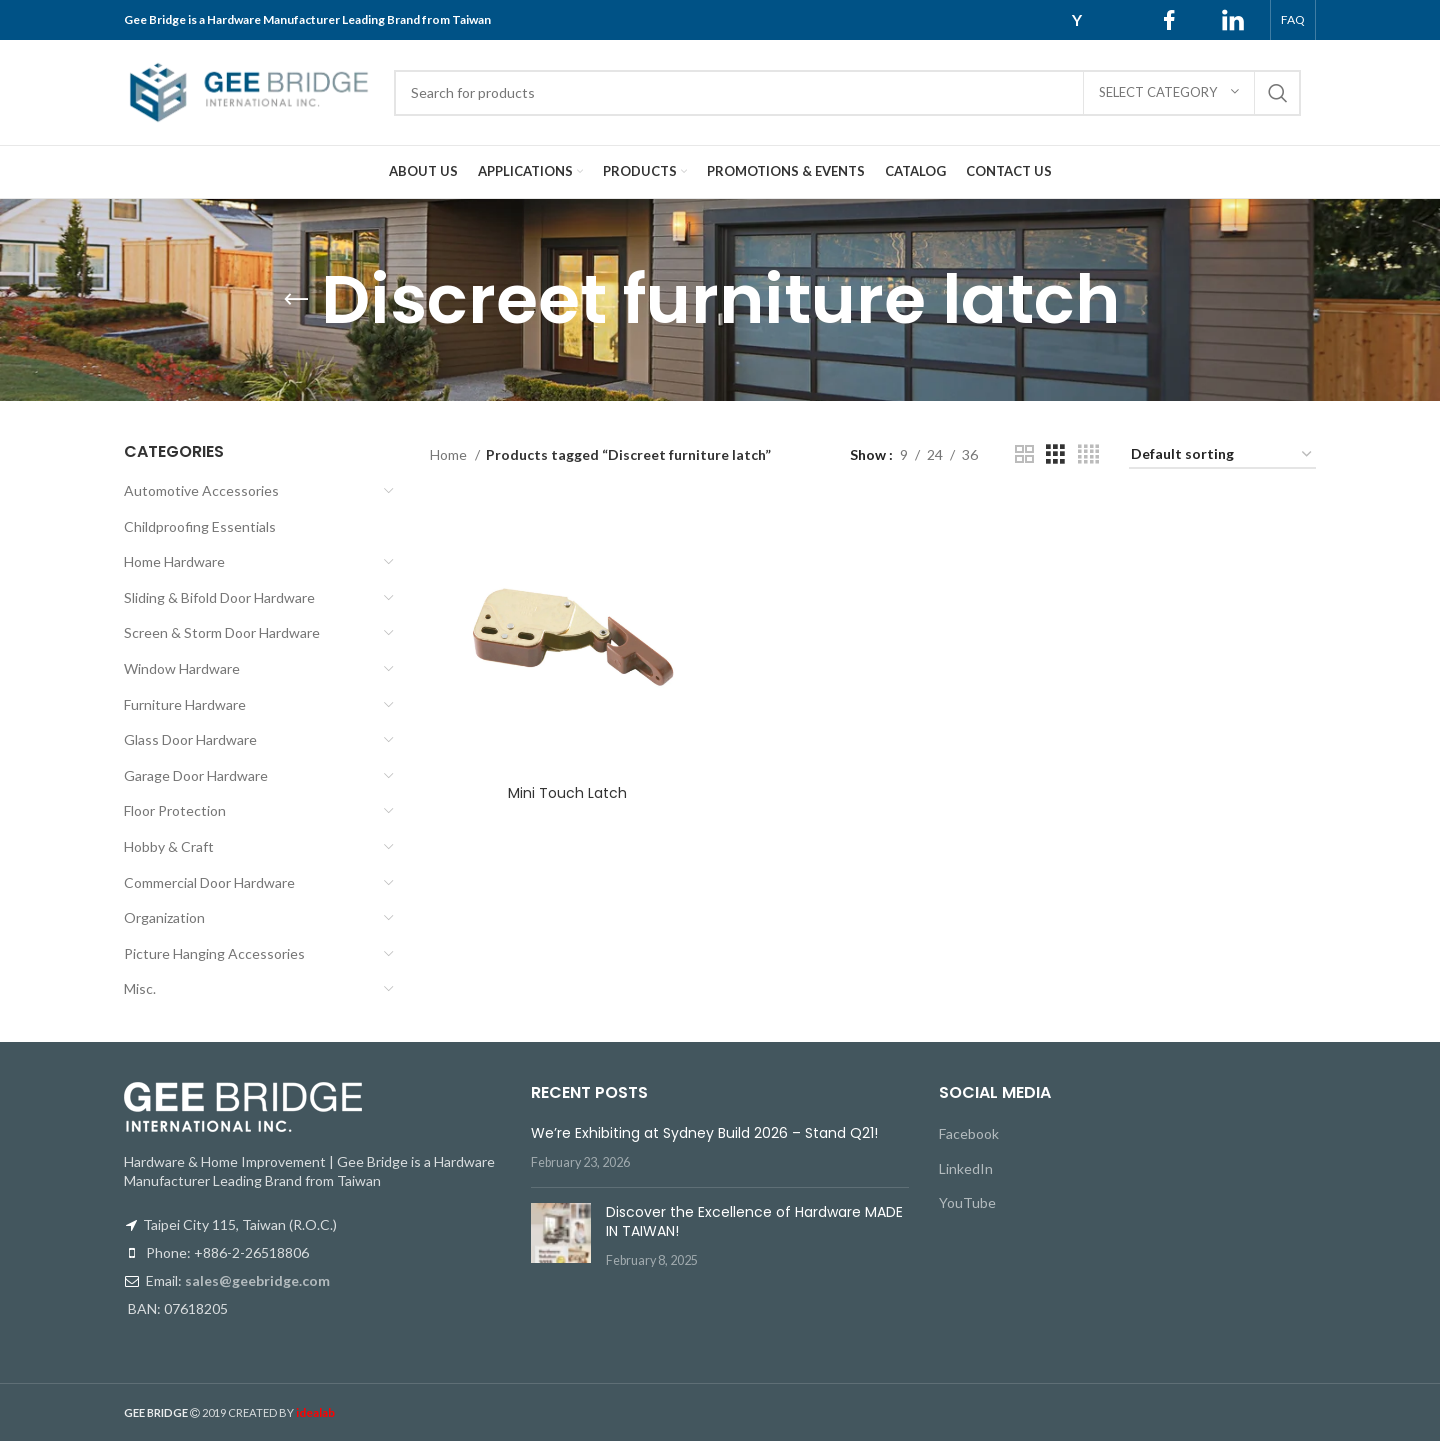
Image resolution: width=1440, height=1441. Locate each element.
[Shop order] (1222, 455)
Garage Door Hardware (196, 775)
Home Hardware (174, 561)
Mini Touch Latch (567, 793)
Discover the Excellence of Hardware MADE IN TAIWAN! (754, 1222)
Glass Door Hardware (190, 739)
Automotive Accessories (201, 490)
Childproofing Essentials (200, 526)
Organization (164, 917)
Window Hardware (182, 668)
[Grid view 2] (1024, 454)
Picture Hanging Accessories (214, 953)
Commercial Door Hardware (209, 882)
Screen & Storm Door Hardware (222, 632)
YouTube (967, 1202)
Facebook (969, 1133)
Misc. (140, 988)
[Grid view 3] (1055, 454)
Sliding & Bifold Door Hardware (219, 597)
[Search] (847, 93)
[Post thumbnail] (561, 1236)
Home (450, 454)
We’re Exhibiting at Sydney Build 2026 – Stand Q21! (704, 1133)
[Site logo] (249, 90)
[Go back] (296, 300)
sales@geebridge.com (257, 1280)
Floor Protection (175, 810)
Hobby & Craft (169, 846)
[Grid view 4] (1088, 454)
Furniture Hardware (185, 704)
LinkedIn (966, 1168)
